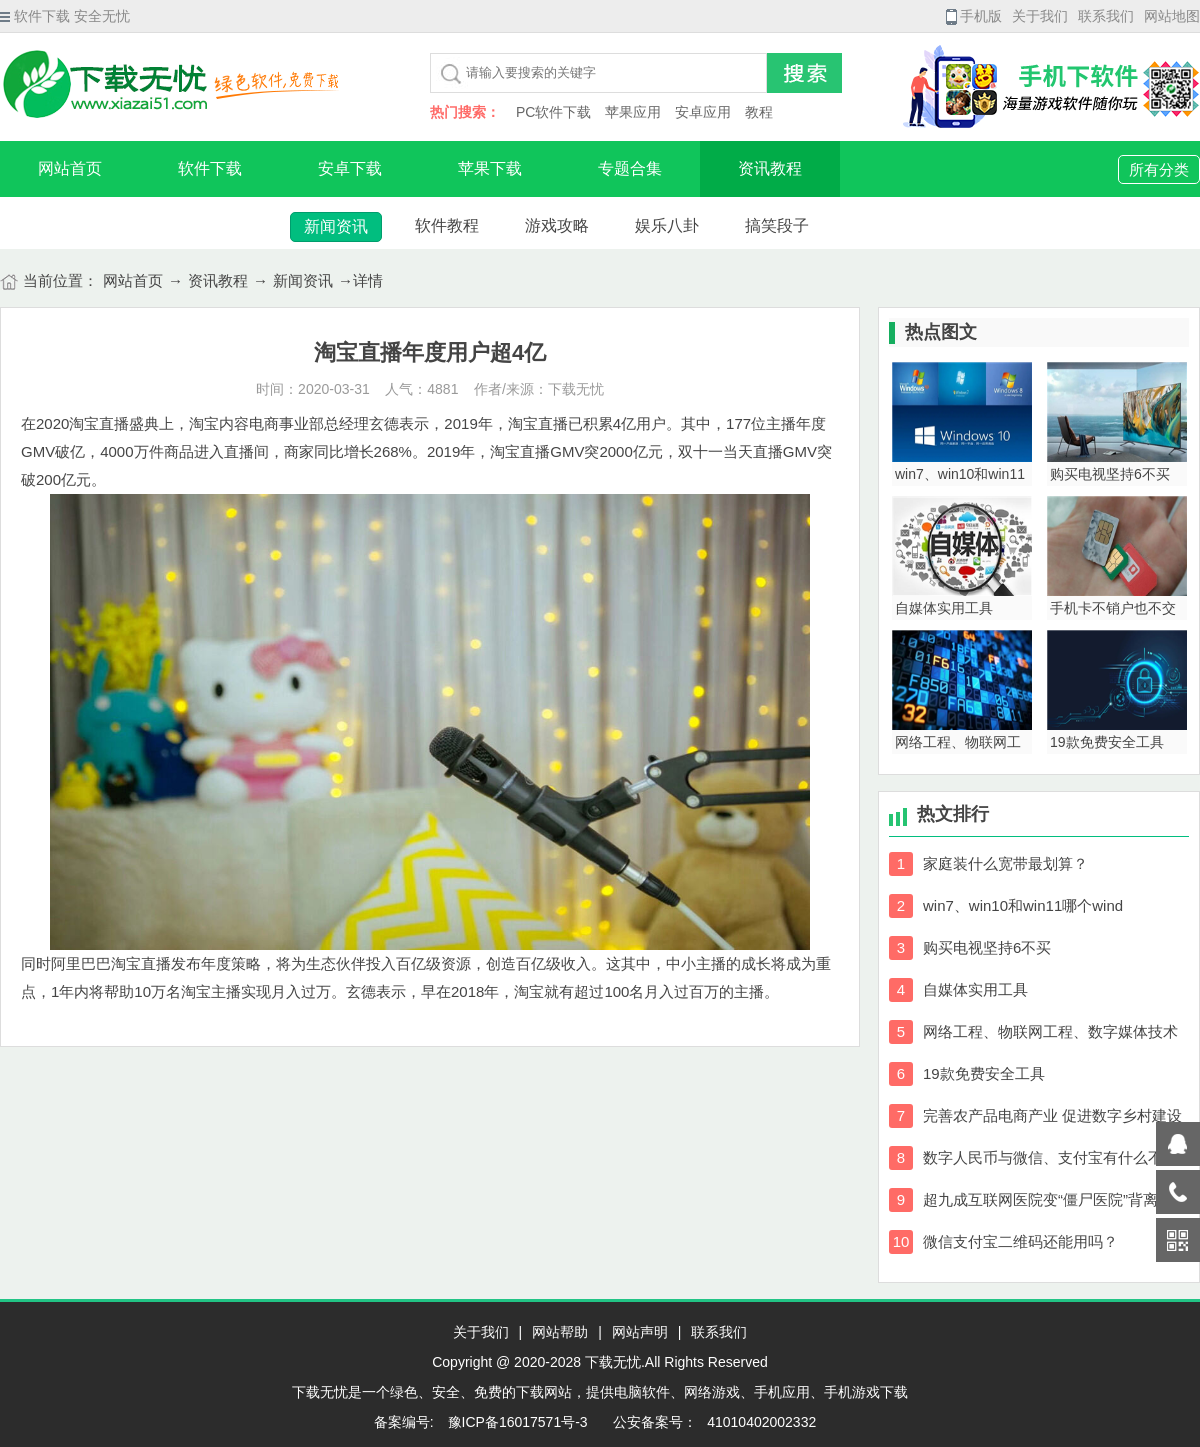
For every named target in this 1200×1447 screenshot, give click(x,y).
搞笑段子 (777, 225)
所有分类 (1159, 169)
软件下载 (210, 168)
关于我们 (1040, 16)
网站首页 (70, 168)
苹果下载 (490, 168)
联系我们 (1106, 16)
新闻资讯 (336, 226)
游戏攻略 (557, 225)
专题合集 (630, 168)
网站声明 (640, 1332)
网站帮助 (560, 1332)
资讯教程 (770, 168)
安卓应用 (703, 112)
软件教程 (447, 225)
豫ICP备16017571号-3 (516, 1422)
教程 (759, 112)
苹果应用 (633, 112)
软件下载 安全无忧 (65, 16)
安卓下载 (350, 168)
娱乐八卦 (667, 225)
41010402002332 (761, 1422)
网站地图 (1172, 16)
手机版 (974, 16)
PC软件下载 (553, 112)
